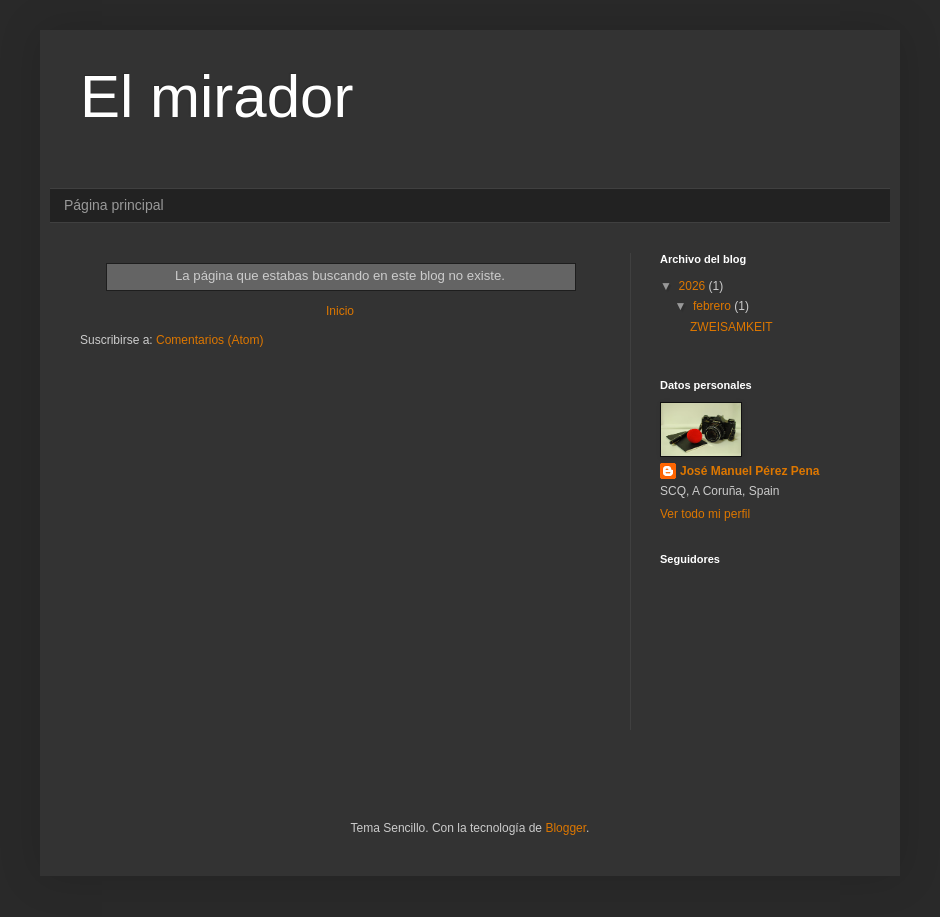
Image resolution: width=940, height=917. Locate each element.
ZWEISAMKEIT (731, 327)
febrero (713, 306)
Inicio (340, 311)
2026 (694, 286)
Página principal (114, 205)
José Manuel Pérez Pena (749, 471)
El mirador (216, 96)
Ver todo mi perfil (705, 514)
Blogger (565, 828)
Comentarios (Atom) (209, 340)
